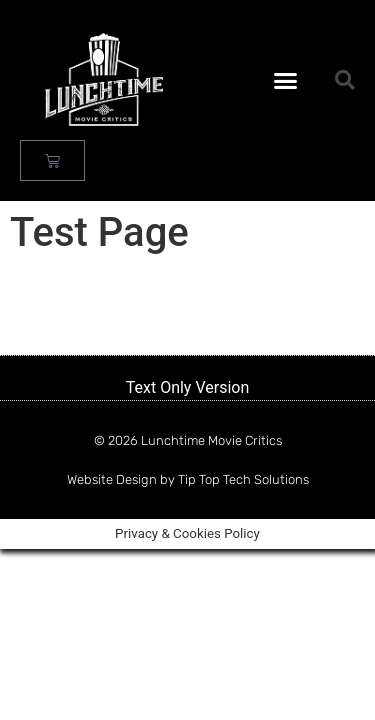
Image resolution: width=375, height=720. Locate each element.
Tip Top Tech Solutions (243, 479)
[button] (286, 80)
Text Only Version (188, 387)
